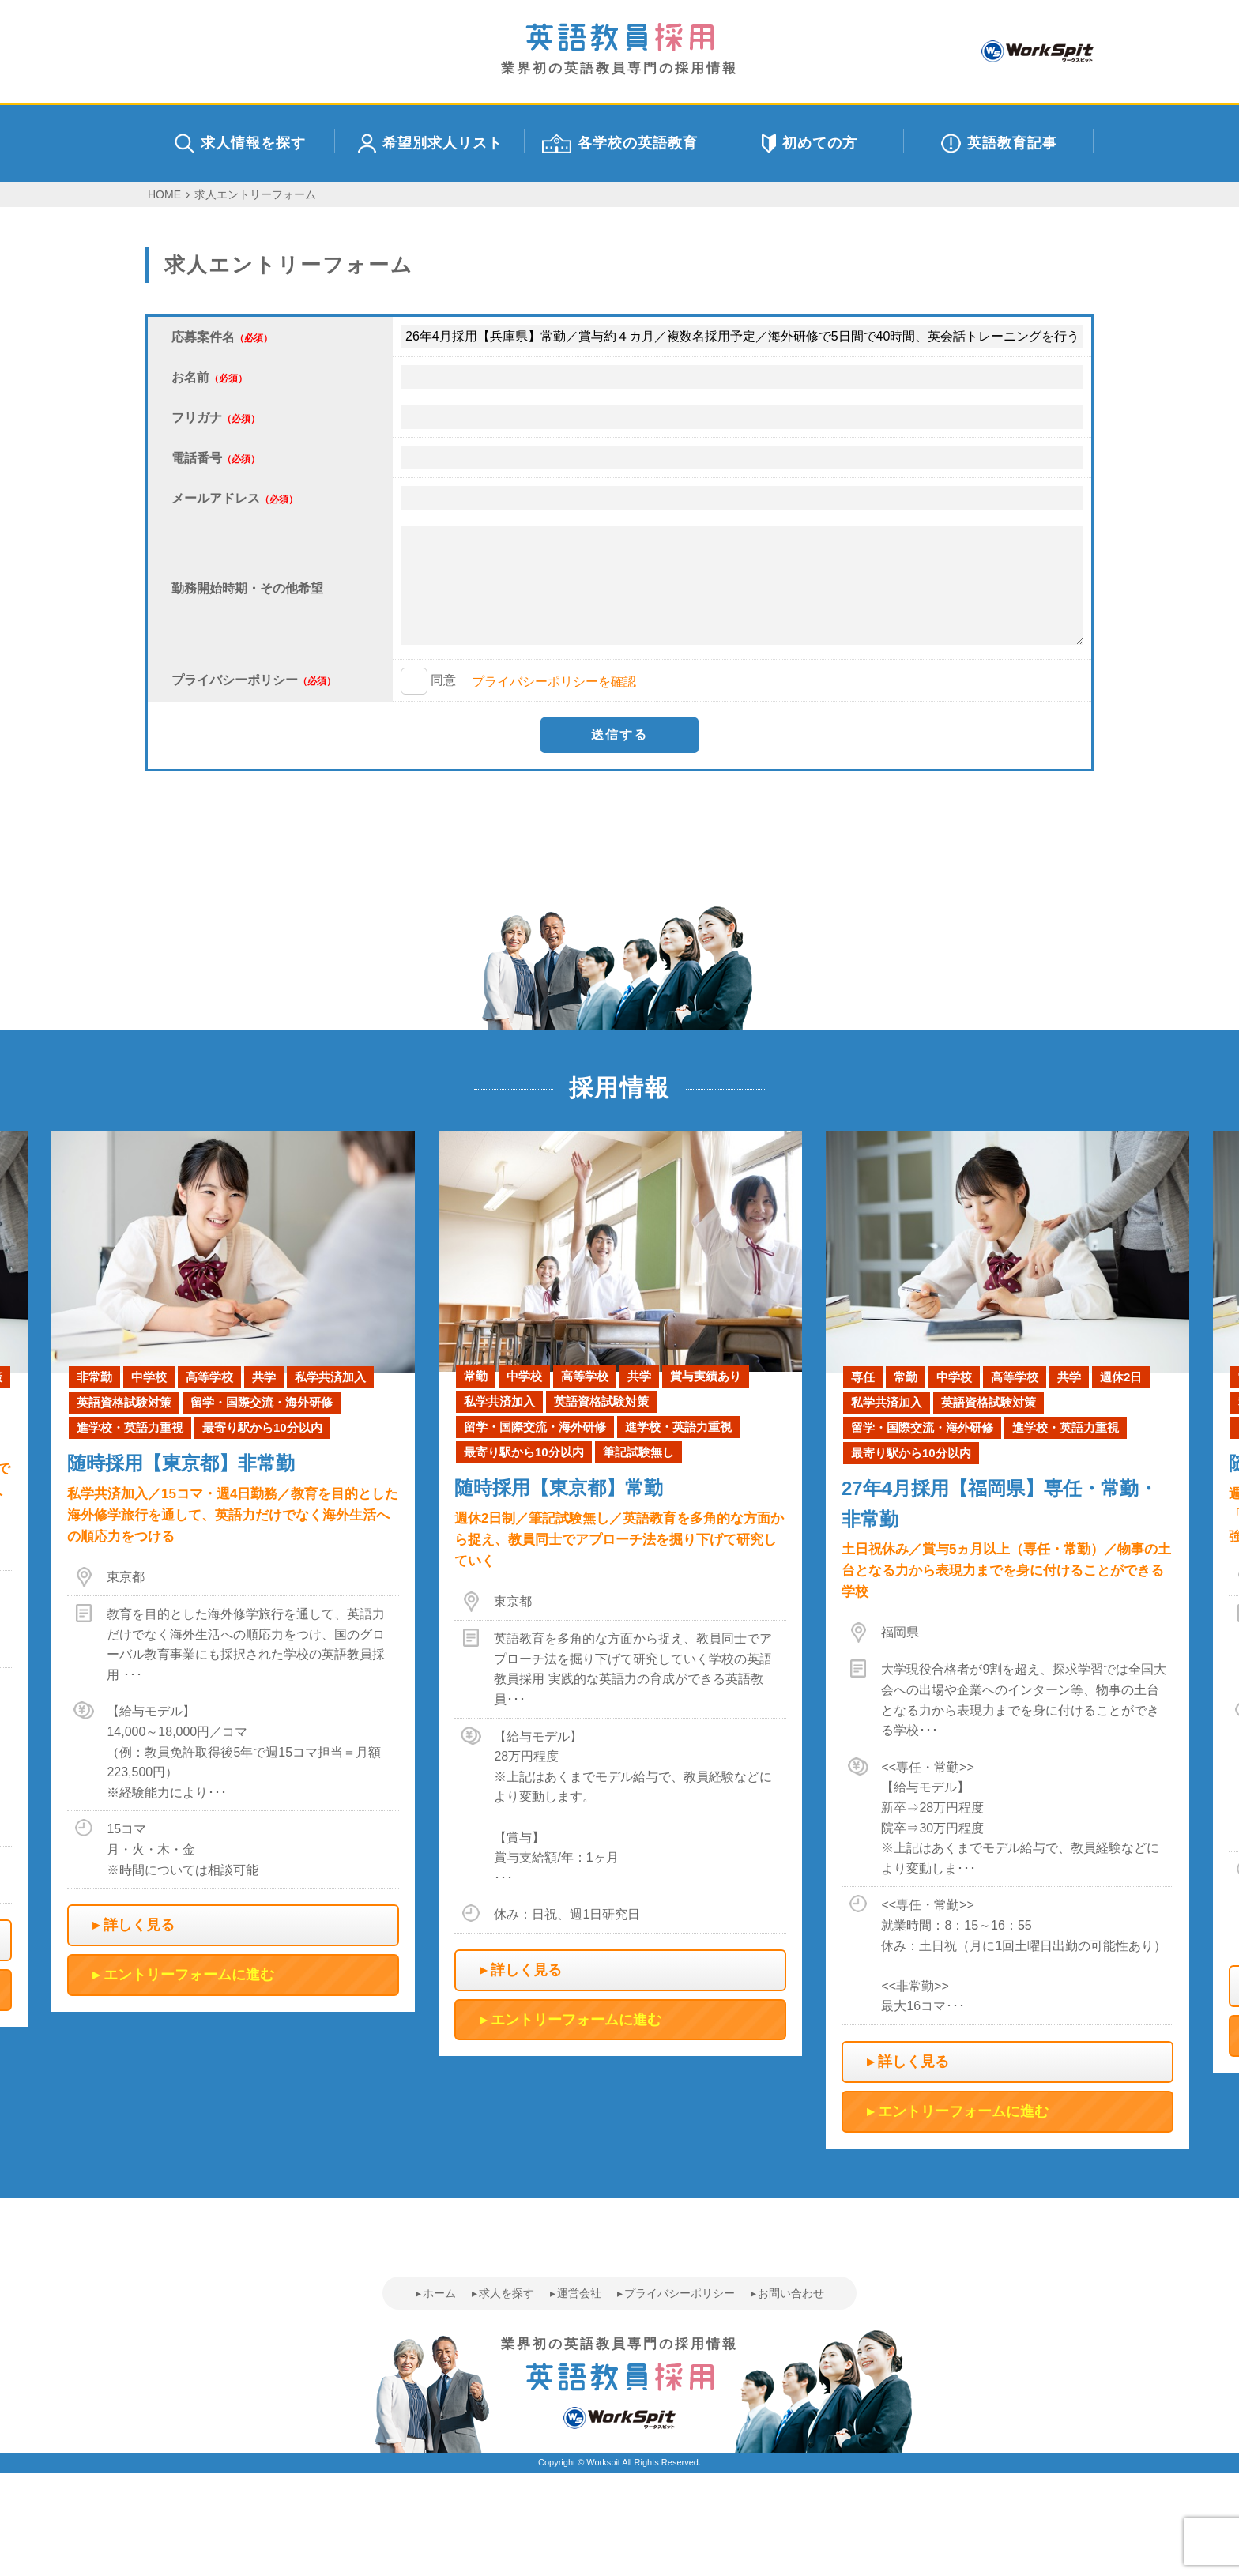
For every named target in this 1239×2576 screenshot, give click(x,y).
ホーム (439, 2293)
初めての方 (809, 143)
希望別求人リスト (430, 143)
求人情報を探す (240, 143)
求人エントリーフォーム (255, 194)
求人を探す (506, 2293)
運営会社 (579, 2293)
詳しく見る (139, 1925)
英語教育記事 (999, 143)
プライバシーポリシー (679, 2293)
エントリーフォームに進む (189, 1975)
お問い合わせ (791, 2293)
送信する (619, 734)
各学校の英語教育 (620, 143)
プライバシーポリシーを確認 (554, 681)
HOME (164, 194)
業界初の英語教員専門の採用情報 (619, 49)
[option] (620, 1594)
